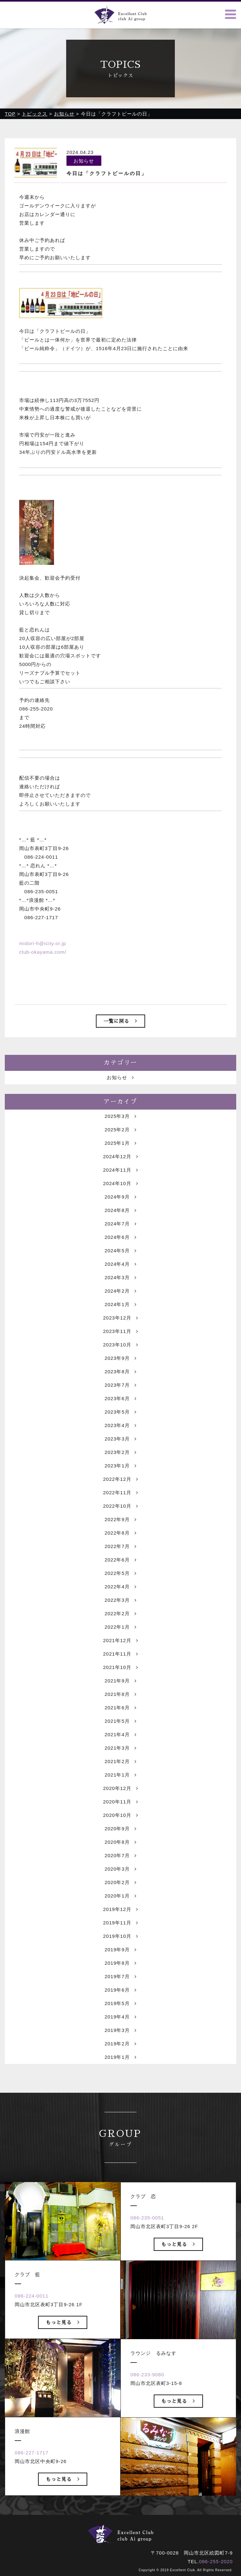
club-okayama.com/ (42, 952)
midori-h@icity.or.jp (42, 943)
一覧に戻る (120, 1021)
